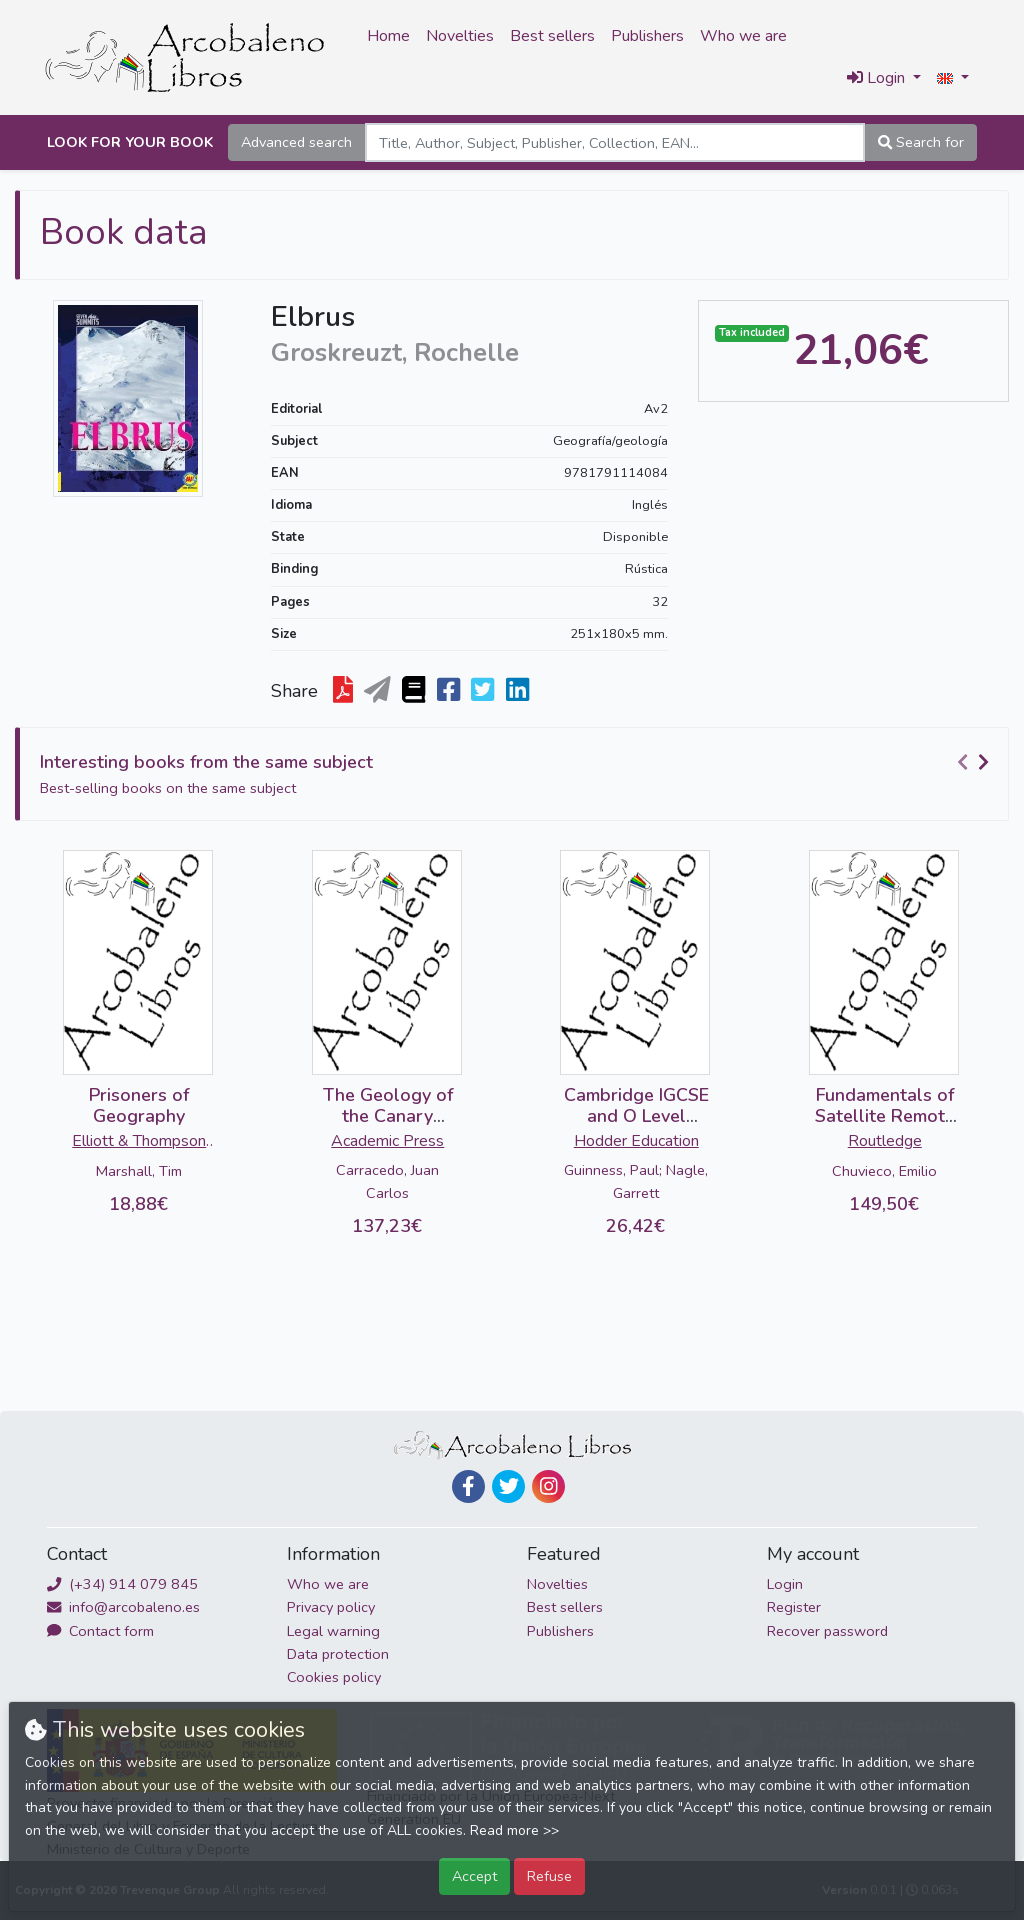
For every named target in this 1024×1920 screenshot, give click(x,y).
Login (785, 1584)
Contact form (100, 1631)
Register (794, 1607)
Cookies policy (334, 1677)
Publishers (647, 36)
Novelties (460, 36)
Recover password (827, 1631)
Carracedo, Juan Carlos (387, 1181)
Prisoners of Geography (139, 1106)
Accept (474, 1876)
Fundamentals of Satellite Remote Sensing (885, 1116)
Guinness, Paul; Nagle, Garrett (636, 1181)
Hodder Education (636, 1141)
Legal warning (333, 1631)
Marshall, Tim (139, 1171)
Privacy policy (331, 1607)
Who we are (743, 36)
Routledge (885, 1141)
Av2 (656, 409)
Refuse (549, 1876)
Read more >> (514, 1830)
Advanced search (296, 142)
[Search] (615, 142)
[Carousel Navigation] (976, 763)
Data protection (338, 1654)
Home (388, 36)
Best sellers (552, 36)
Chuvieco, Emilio (884, 1171)
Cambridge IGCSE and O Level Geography (636, 1116)
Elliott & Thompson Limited (139, 1143)
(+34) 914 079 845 (122, 1584)
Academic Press (387, 1141)
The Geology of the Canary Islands (388, 1116)
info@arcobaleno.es (123, 1607)
